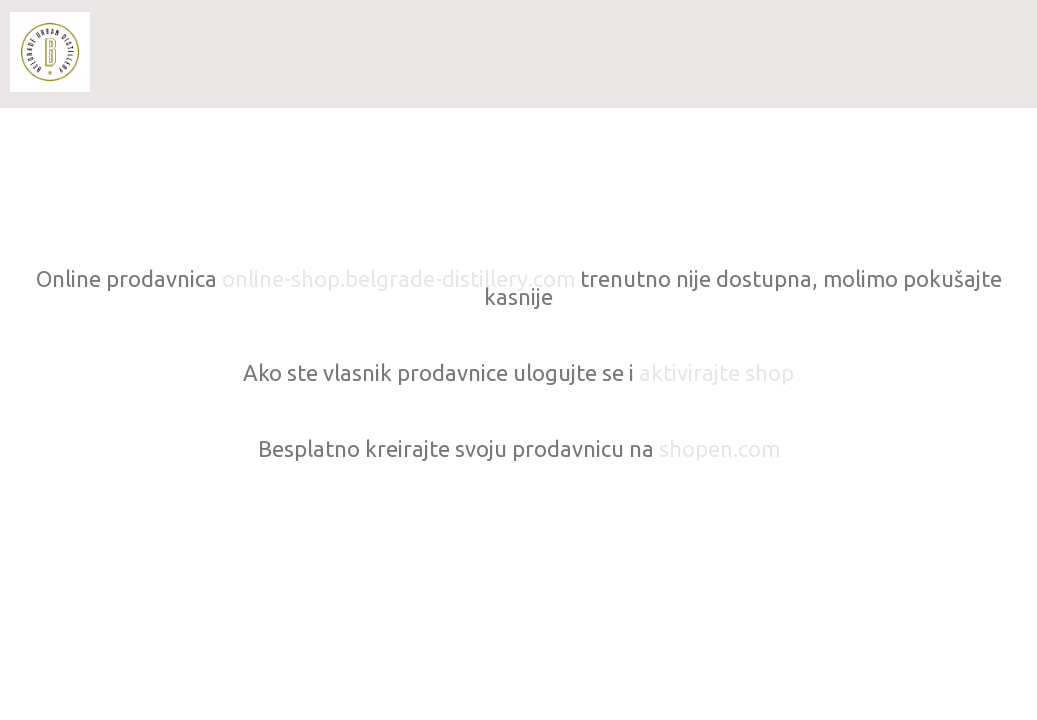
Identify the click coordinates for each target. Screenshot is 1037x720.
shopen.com (719, 448)
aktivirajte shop (716, 372)
